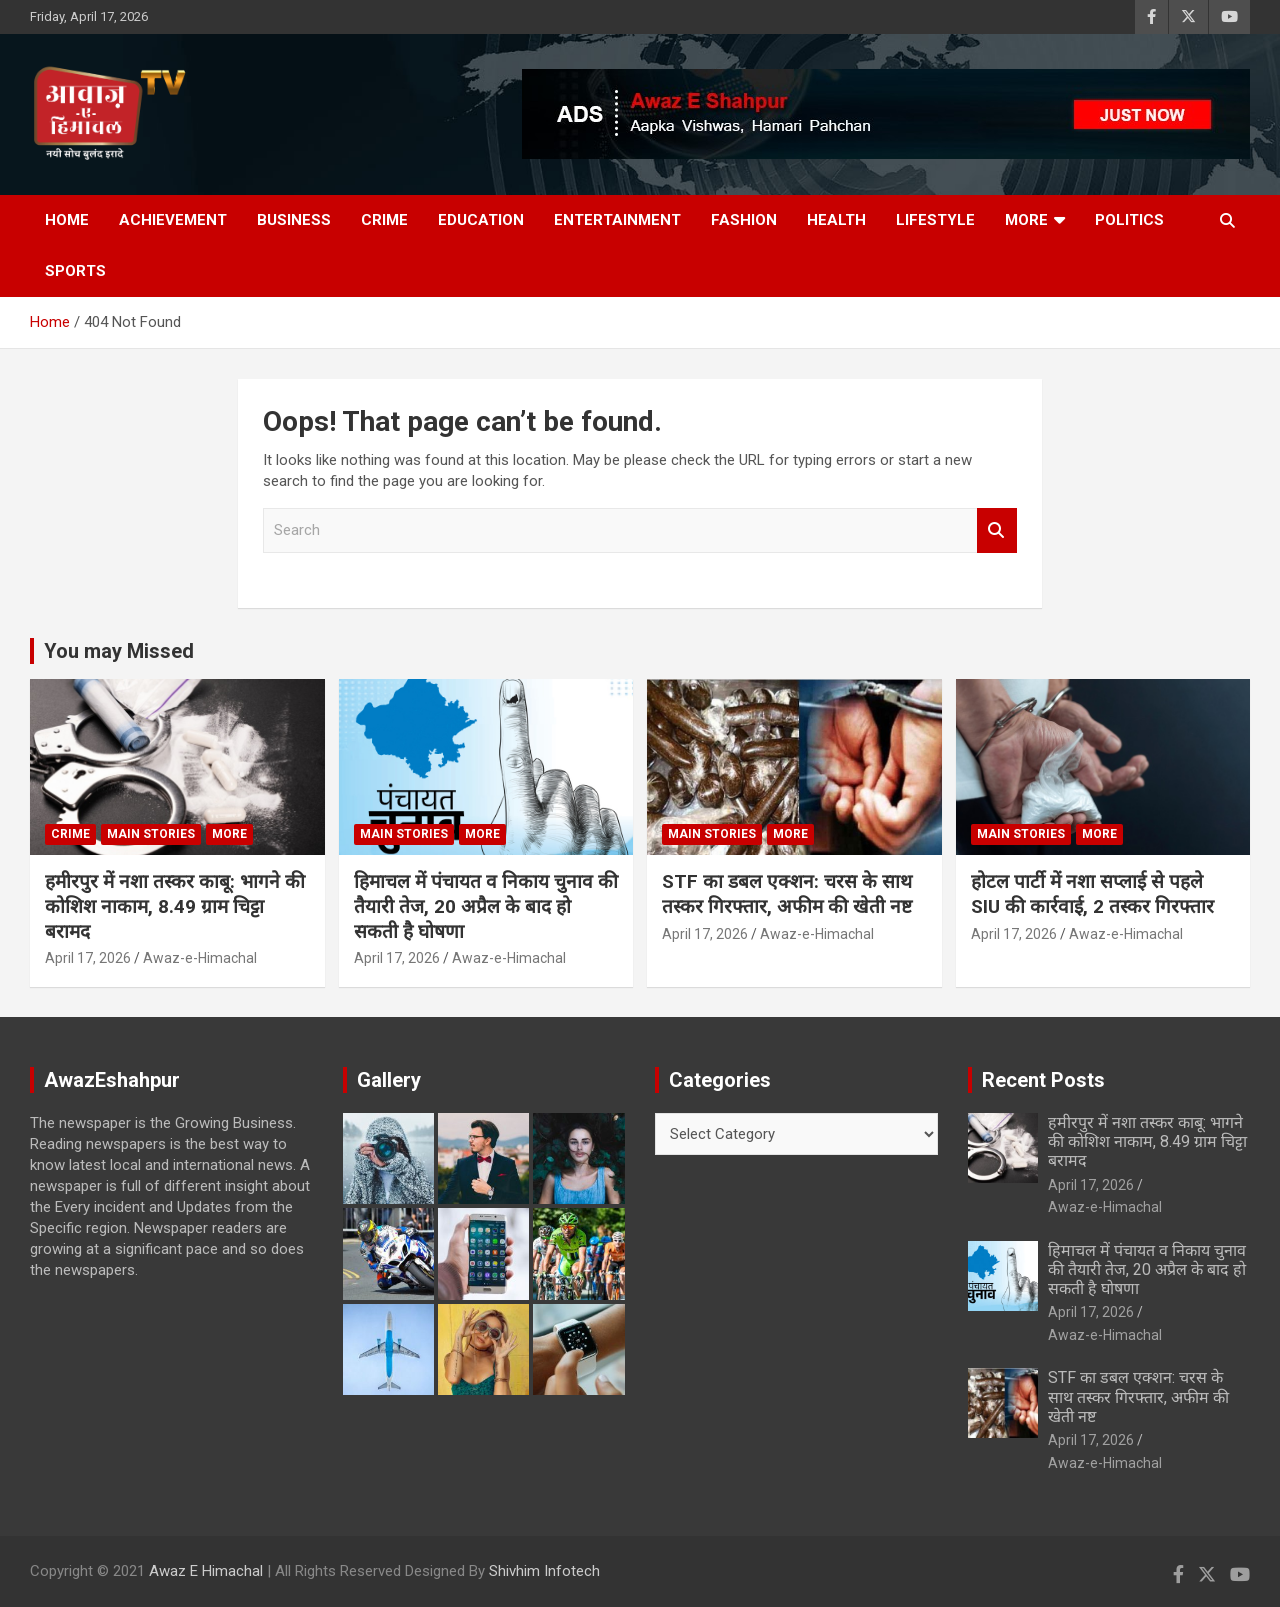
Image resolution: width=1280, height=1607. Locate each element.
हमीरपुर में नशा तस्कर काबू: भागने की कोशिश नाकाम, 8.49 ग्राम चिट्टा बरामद (175, 906)
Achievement (173, 220)
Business (294, 220)
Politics (1129, 220)
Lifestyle (935, 220)
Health (836, 220)
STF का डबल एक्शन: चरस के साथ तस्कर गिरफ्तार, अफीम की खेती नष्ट (787, 894)
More (1026, 220)
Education (481, 220)
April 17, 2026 (88, 958)
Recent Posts (1043, 1080)
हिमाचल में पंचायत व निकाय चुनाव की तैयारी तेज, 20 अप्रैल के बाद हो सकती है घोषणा (486, 906)
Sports (75, 271)
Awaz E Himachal (206, 1571)
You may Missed (119, 651)
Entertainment (617, 220)
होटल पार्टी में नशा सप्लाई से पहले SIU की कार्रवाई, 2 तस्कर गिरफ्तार (1092, 894)
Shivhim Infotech (544, 1571)
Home (67, 220)
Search (997, 530)
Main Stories (151, 834)
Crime (384, 220)
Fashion (744, 220)
